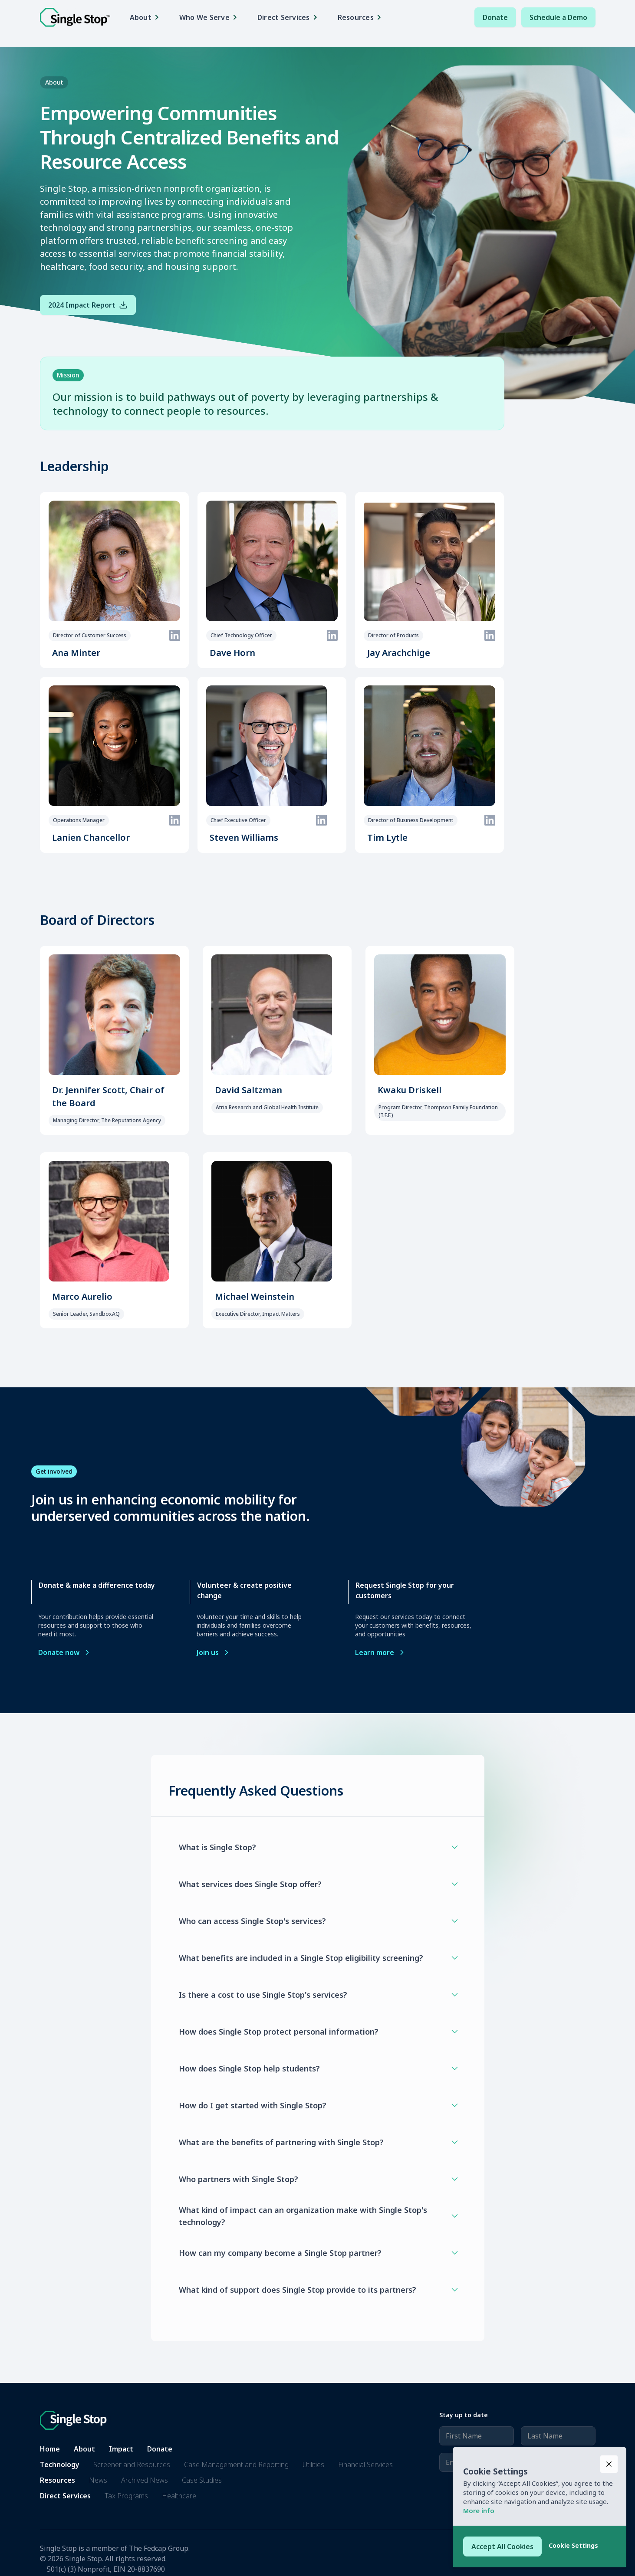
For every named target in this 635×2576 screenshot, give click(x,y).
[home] (75, 17)
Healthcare (179, 2496)
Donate (495, 17)
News (98, 2480)
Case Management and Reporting (236, 2464)
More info (478, 2510)
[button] (147, 17)
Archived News (144, 2480)
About (84, 2449)
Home (50, 2449)
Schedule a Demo (558, 17)
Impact (121, 2449)
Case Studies (202, 2480)
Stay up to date (463, 2415)
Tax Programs (126, 2496)
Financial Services (365, 2464)
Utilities (313, 2464)
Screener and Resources (131, 2464)
